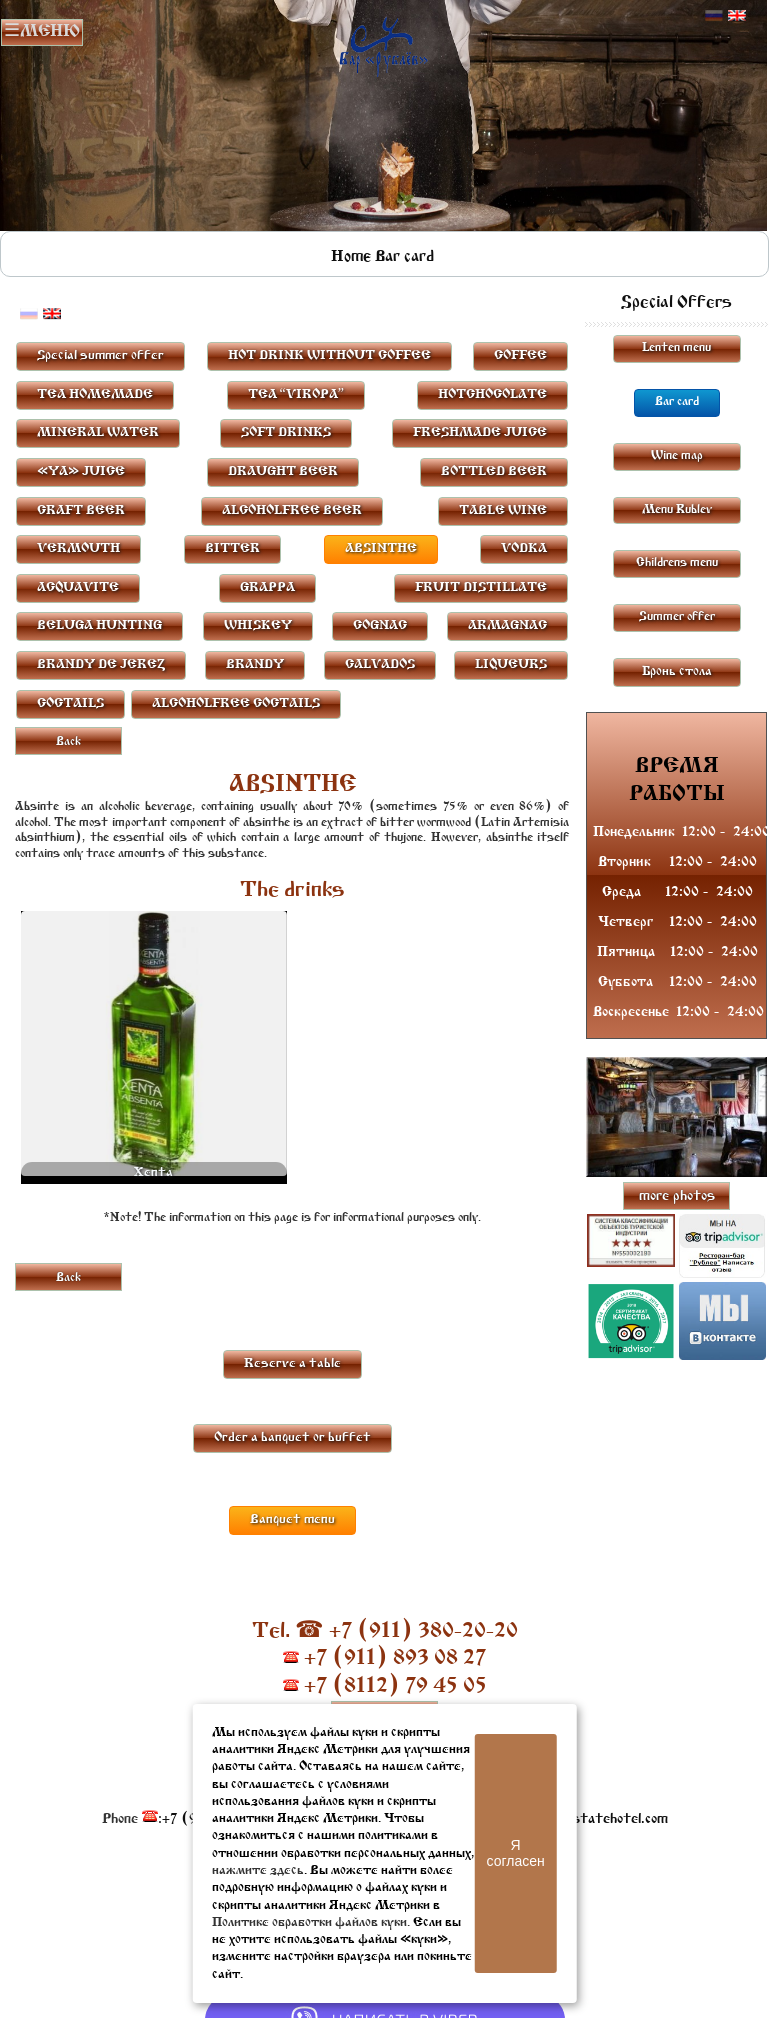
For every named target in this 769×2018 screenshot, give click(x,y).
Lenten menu (676, 348)
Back (68, 742)
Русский (714, 16)
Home (351, 257)
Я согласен (516, 1853)
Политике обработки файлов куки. (311, 1922)
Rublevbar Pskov (383, 42)
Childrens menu (677, 563)
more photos (677, 1196)
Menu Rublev (677, 510)
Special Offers (676, 303)
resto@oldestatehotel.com (584, 1819)
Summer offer (677, 617)
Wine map (677, 456)
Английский (737, 16)
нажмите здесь (258, 1870)
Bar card (404, 257)
